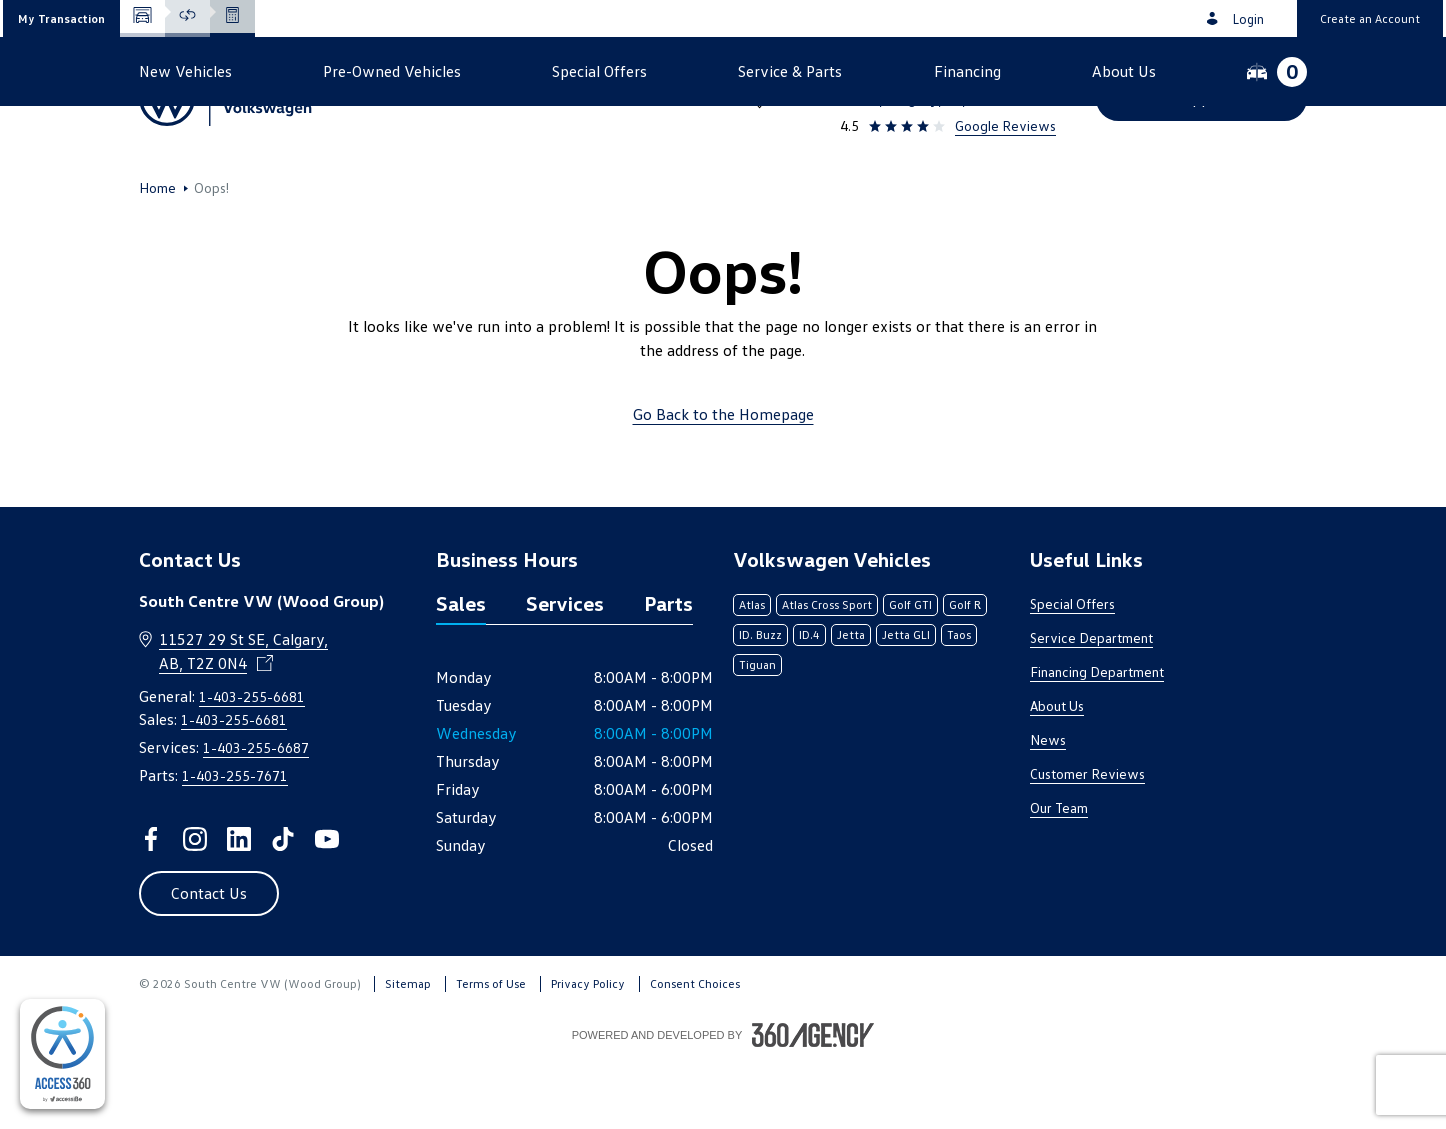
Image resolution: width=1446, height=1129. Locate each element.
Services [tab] (565, 670)
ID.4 (809, 701)
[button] (61, 18)
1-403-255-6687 (256, 814)
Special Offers (1072, 670)
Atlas (752, 671)
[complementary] (62, 1054)
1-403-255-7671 (235, 842)
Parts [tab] (668, 670)
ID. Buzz (760, 701)
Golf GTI (910, 671)
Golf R (965, 671)
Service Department (1091, 704)
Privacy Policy (588, 1050)
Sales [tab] (461, 670)
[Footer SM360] (813, 1102)
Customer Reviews (1087, 840)
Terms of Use (491, 1050)
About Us (1057, 772)
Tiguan (757, 731)
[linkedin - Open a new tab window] (239, 906)
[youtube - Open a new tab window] (327, 906)
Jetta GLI (906, 701)
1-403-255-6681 (997, 72)
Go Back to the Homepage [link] (723, 481)
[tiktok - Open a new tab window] (283, 906)
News (1048, 806)
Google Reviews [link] (1005, 125)
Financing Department (1097, 738)
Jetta (851, 701)
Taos (959, 701)
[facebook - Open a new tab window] (151, 906)
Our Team (1059, 874)
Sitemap (408, 1050)
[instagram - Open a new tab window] (195, 906)
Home (157, 255)
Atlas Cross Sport (827, 671)
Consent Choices (695, 1050)
